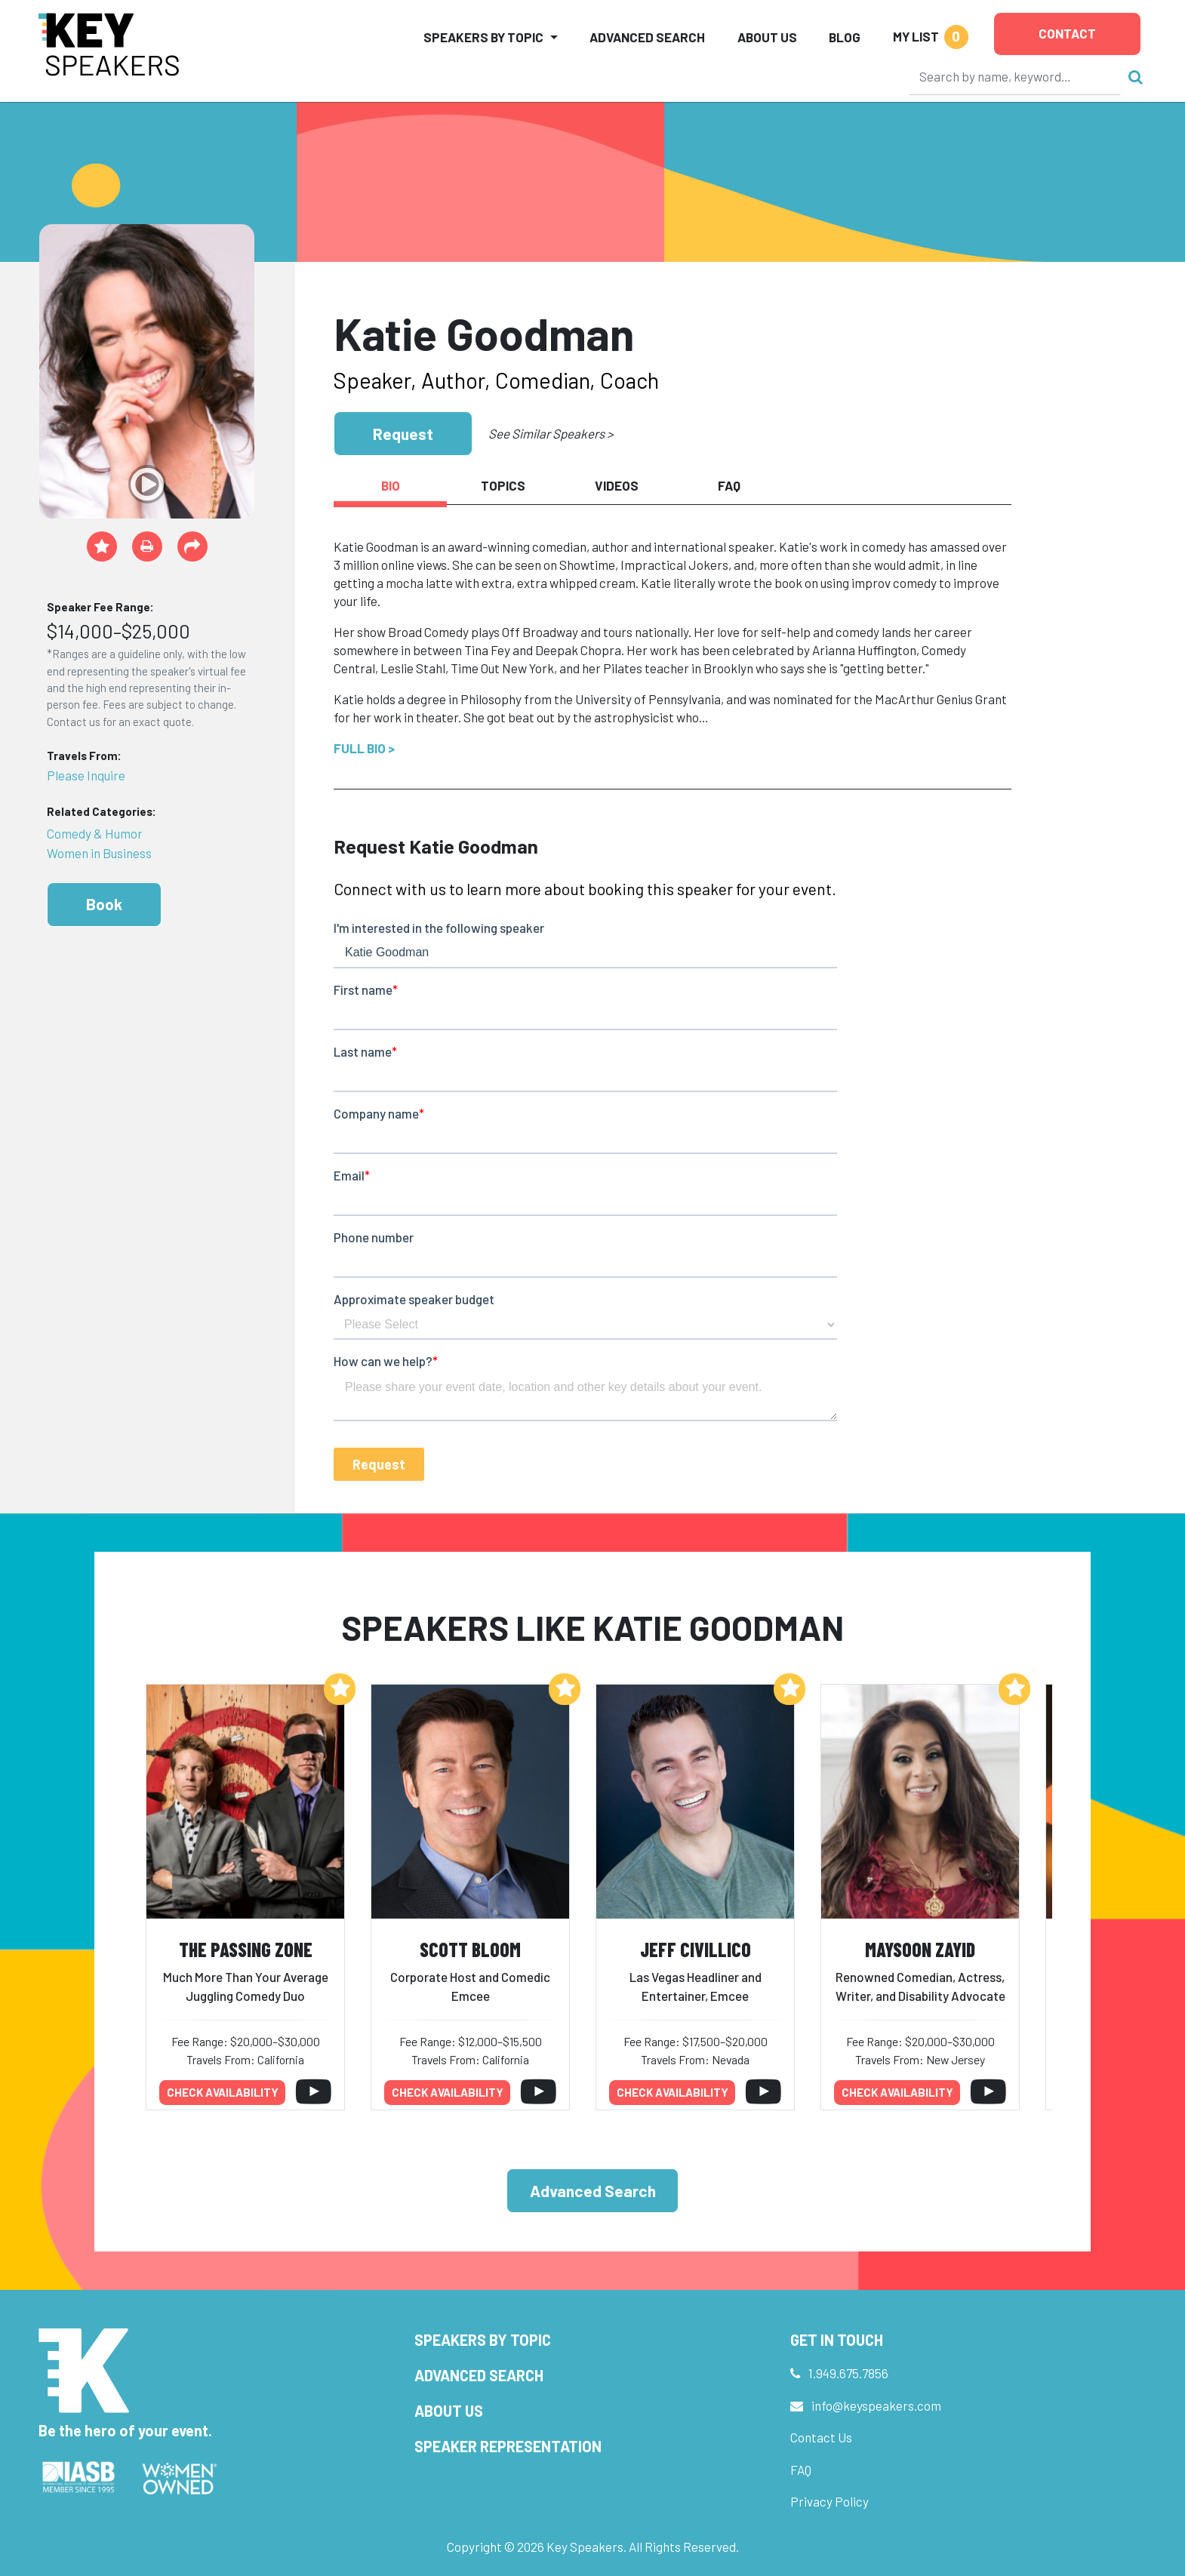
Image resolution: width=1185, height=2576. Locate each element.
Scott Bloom (470, 1949)
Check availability (223, 2092)
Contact (1067, 33)
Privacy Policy (829, 2501)
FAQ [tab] (729, 485)
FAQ (800, 2469)
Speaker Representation (508, 2446)
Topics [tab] (503, 485)
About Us (767, 37)
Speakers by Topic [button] (483, 37)
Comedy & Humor (95, 833)
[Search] (1015, 76)
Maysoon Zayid (920, 1949)
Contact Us (821, 2437)
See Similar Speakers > (550, 433)
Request (403, 433)
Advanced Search (647, 37)
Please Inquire (86, 775)
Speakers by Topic (482, 2340)
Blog (844, 37)
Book (104, 903)
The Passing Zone (245, 1949)
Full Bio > (364, 748)
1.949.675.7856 (848, 2373)
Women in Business (99, 852)
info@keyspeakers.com (876, 2405)
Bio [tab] (390, 485)
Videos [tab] (617, 485)
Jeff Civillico (695, 1949)
